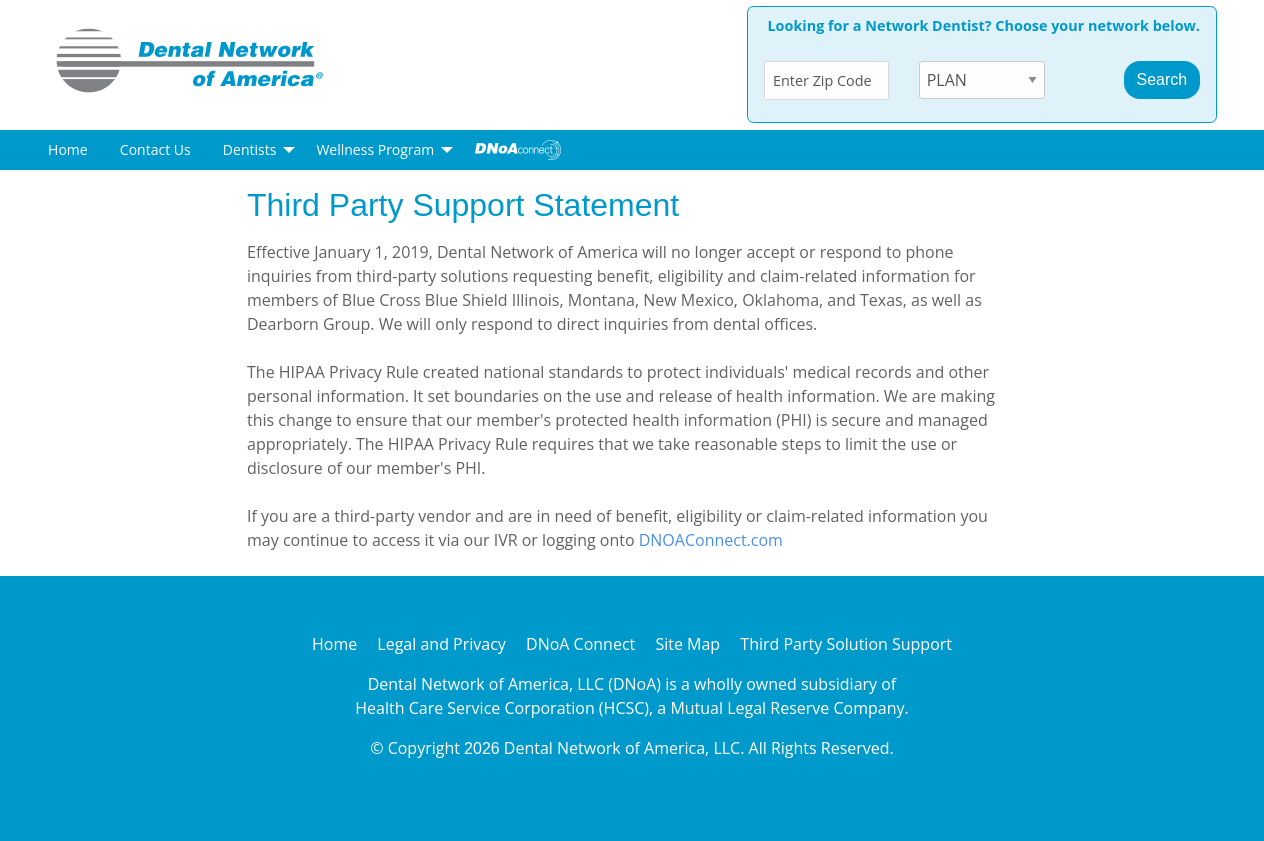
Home (68, 149)
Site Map (687, 644)
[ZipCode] (826, 80)
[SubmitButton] (1162, 80)
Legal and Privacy (441, 644)
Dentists (249, 149)
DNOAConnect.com (711, 540)
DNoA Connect (580, 644)
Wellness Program (375, 149)
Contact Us (155, 149)
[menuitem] (68, 150)
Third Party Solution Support (846, 644)
